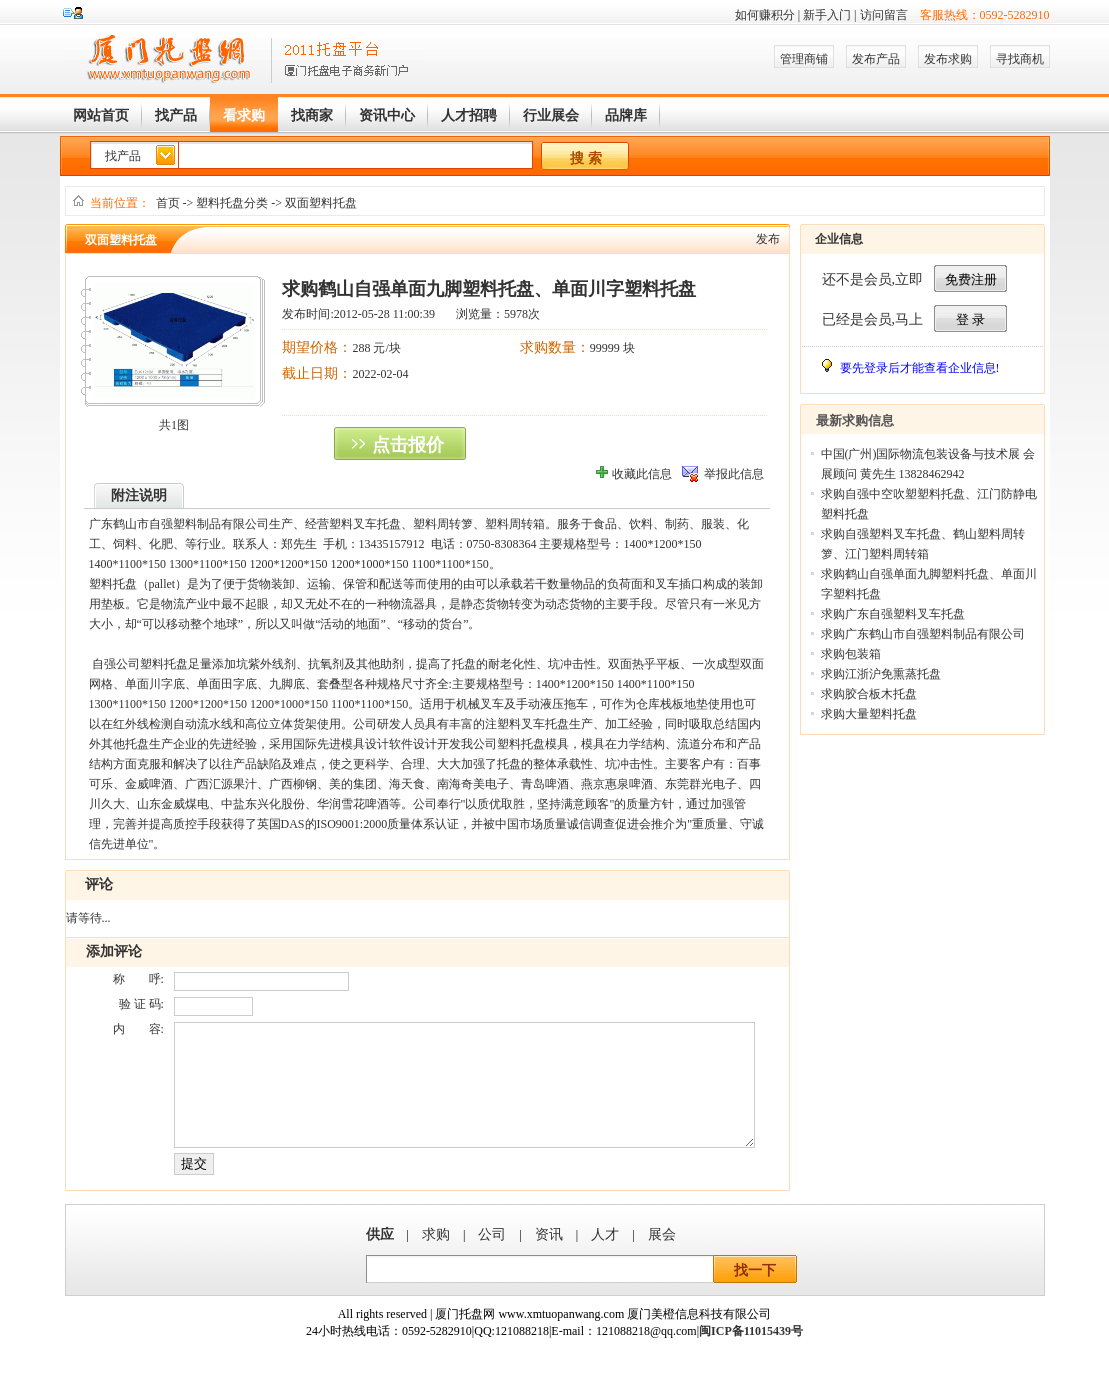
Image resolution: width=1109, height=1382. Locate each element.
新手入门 (827, 15)
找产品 (176, 115)
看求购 (244, 115)
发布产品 (876, 59)
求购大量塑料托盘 (869, 714)
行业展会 (551, 115)
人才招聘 (469, 115)
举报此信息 (734, 474)
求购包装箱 (851, 654)
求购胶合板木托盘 (869, 694)
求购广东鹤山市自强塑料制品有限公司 (923, 634)
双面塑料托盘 (321, 203)
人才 (605, 1258)
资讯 (549, 1258)
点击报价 (408, 445)
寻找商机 (1020, 59)
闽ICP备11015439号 (751, 1355)
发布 (768, 239)
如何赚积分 (765, 15)
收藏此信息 (642, 474)
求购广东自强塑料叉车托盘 (893, 614)
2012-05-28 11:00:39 (384, 314)
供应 (380, 1258)
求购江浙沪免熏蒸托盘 (881, 674)
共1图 (174, 425)
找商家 (312, 115)
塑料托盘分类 (232, 203)
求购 (436, 1258)
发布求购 (948, 59)
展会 (662, 1258)
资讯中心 (387, 115)
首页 (168, 203)
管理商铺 (804, 59)
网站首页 (101, 115)
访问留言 (884, 15)
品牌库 (626, 115)
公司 (492, 1258)
